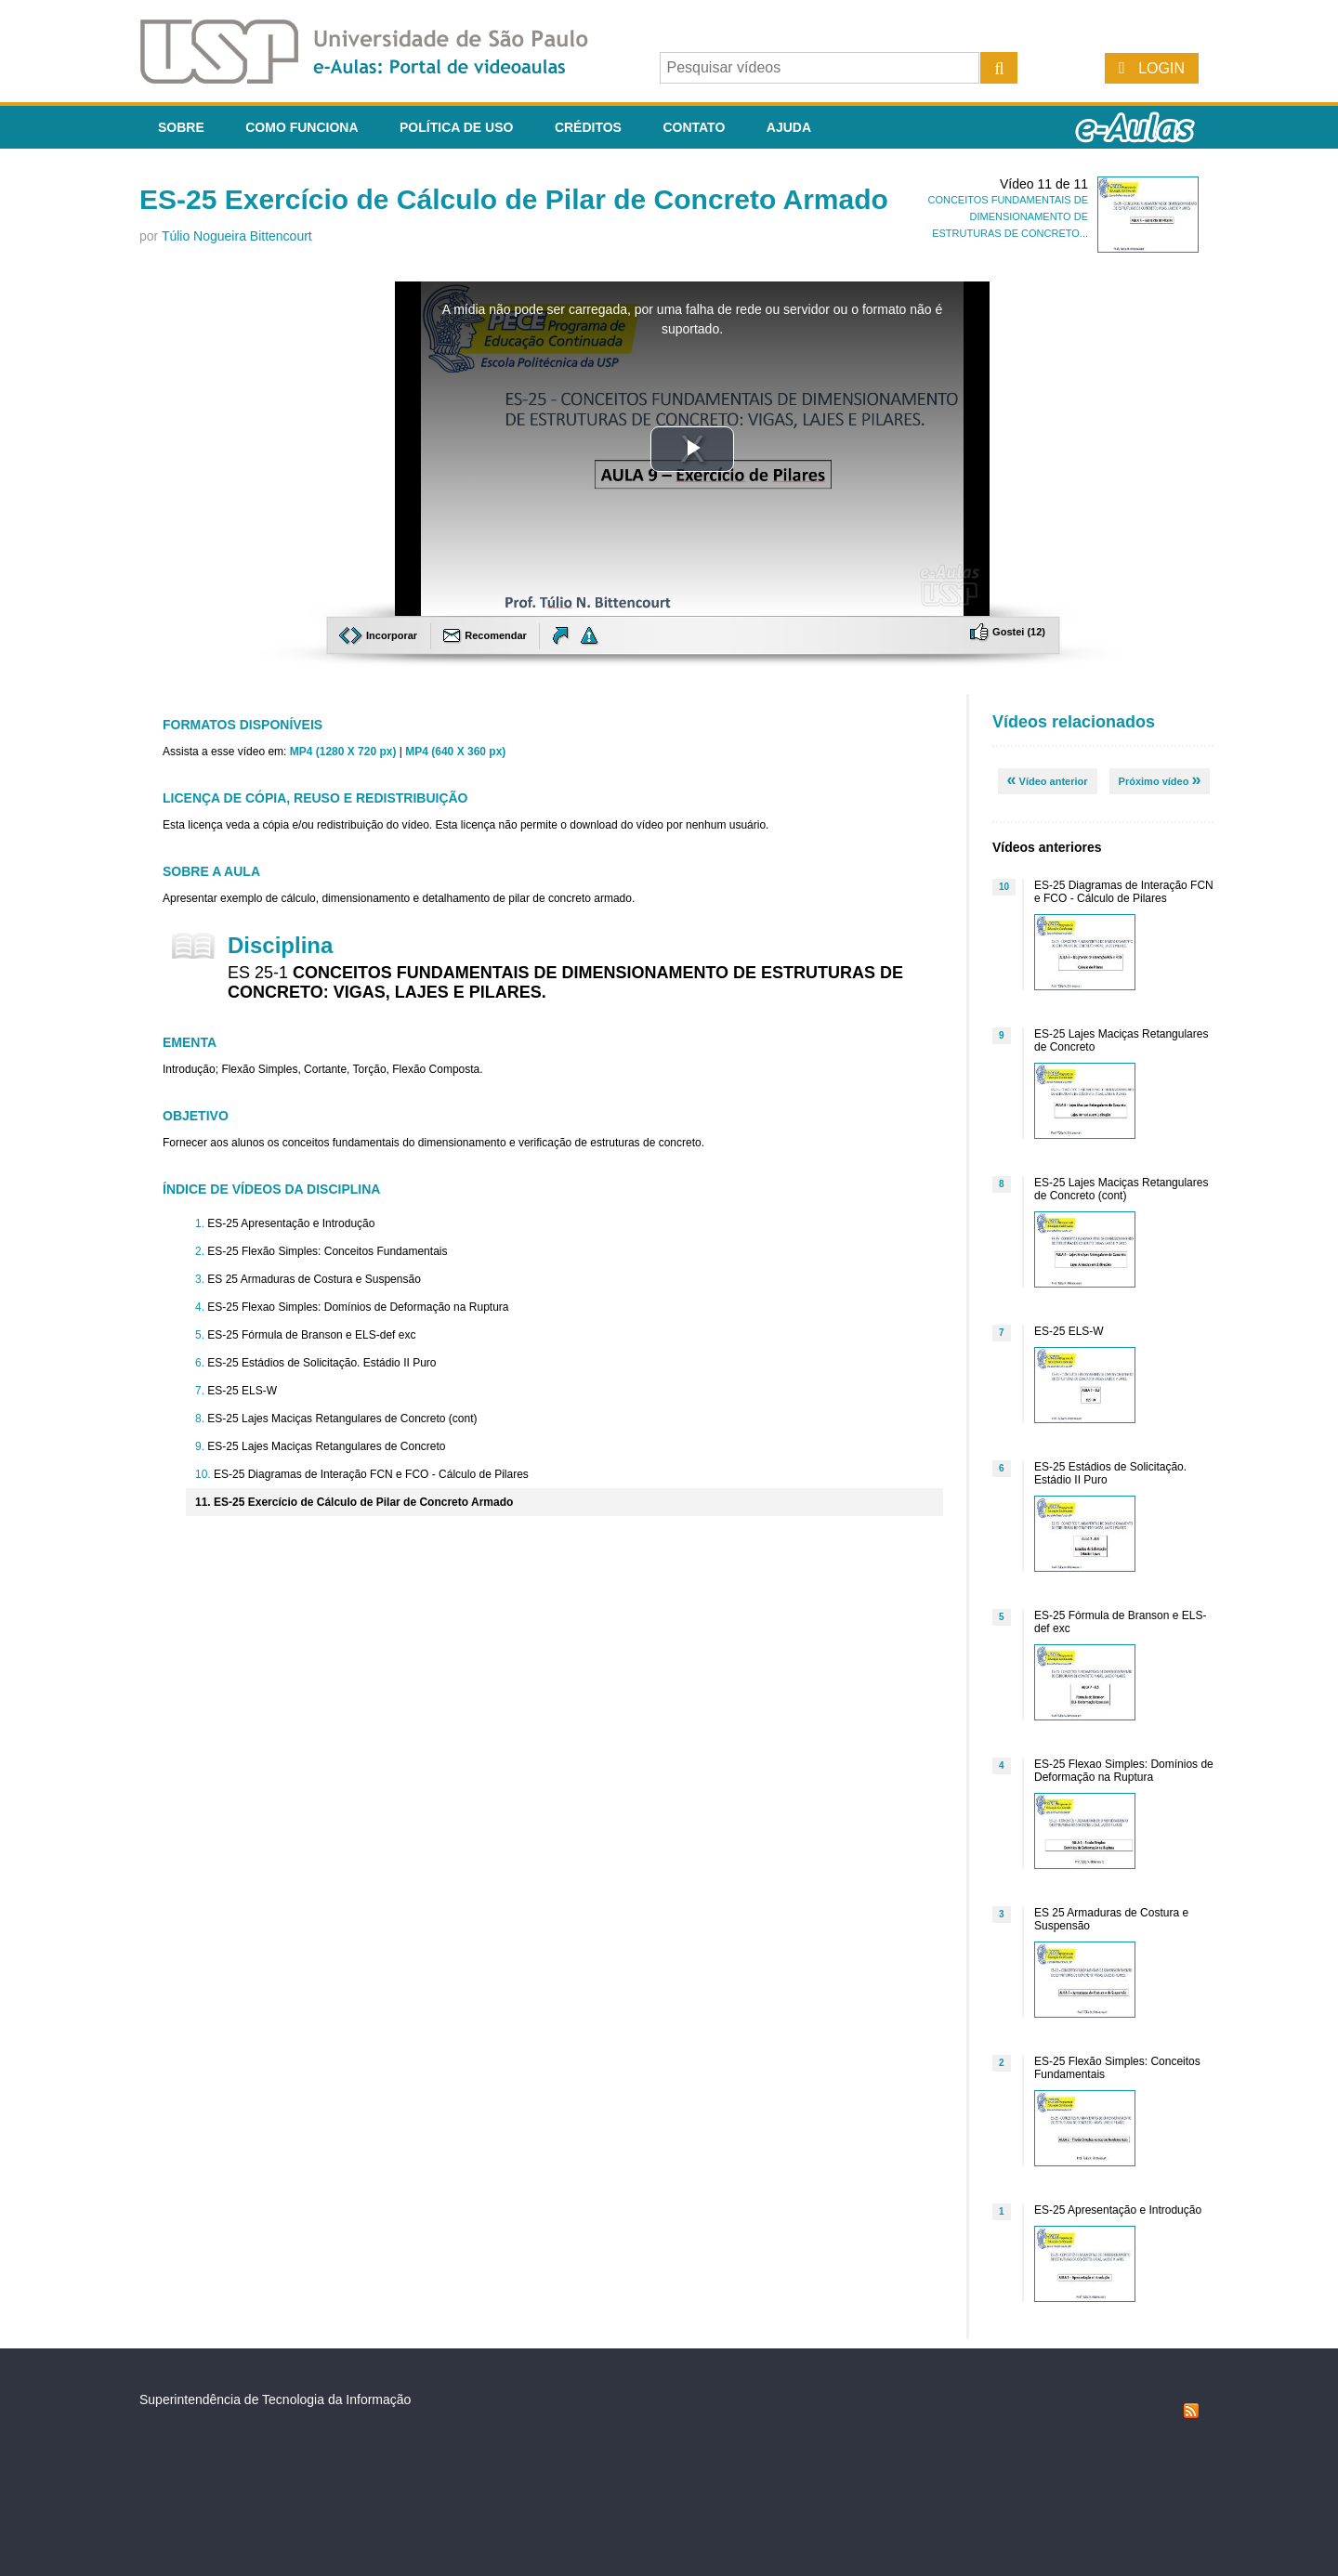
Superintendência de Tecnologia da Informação (275, 2399)
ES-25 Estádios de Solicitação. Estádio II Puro (321, 1362)
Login (1161, 68)
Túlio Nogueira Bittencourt (237, 236)
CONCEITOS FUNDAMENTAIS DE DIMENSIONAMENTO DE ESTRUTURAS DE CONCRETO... (1007, 216)
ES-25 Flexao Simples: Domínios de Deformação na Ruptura (357, 1307)
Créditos (588, 127)
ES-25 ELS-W (242, 1390)
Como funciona (301, 127)
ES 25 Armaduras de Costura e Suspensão (313, 1279)
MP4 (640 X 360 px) (455, 751)
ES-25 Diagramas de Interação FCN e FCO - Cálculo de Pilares (371, 1474)
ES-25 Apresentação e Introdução (290, 1223)
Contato (693, 127)
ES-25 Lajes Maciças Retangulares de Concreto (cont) (342, 1418)
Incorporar (379, 635)
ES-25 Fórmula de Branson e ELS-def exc (311, 1334)
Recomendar (486, 635)
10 (1004, 887)
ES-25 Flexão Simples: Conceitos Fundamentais (327, 1251)
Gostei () (1007, 631)
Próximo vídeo (1160, 779)
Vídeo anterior (1047, 779)
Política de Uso (456, 127)
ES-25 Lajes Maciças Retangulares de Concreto (326, 1446)
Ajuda (789, 127)
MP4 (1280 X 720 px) (343, 751)
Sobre (181, 127)
